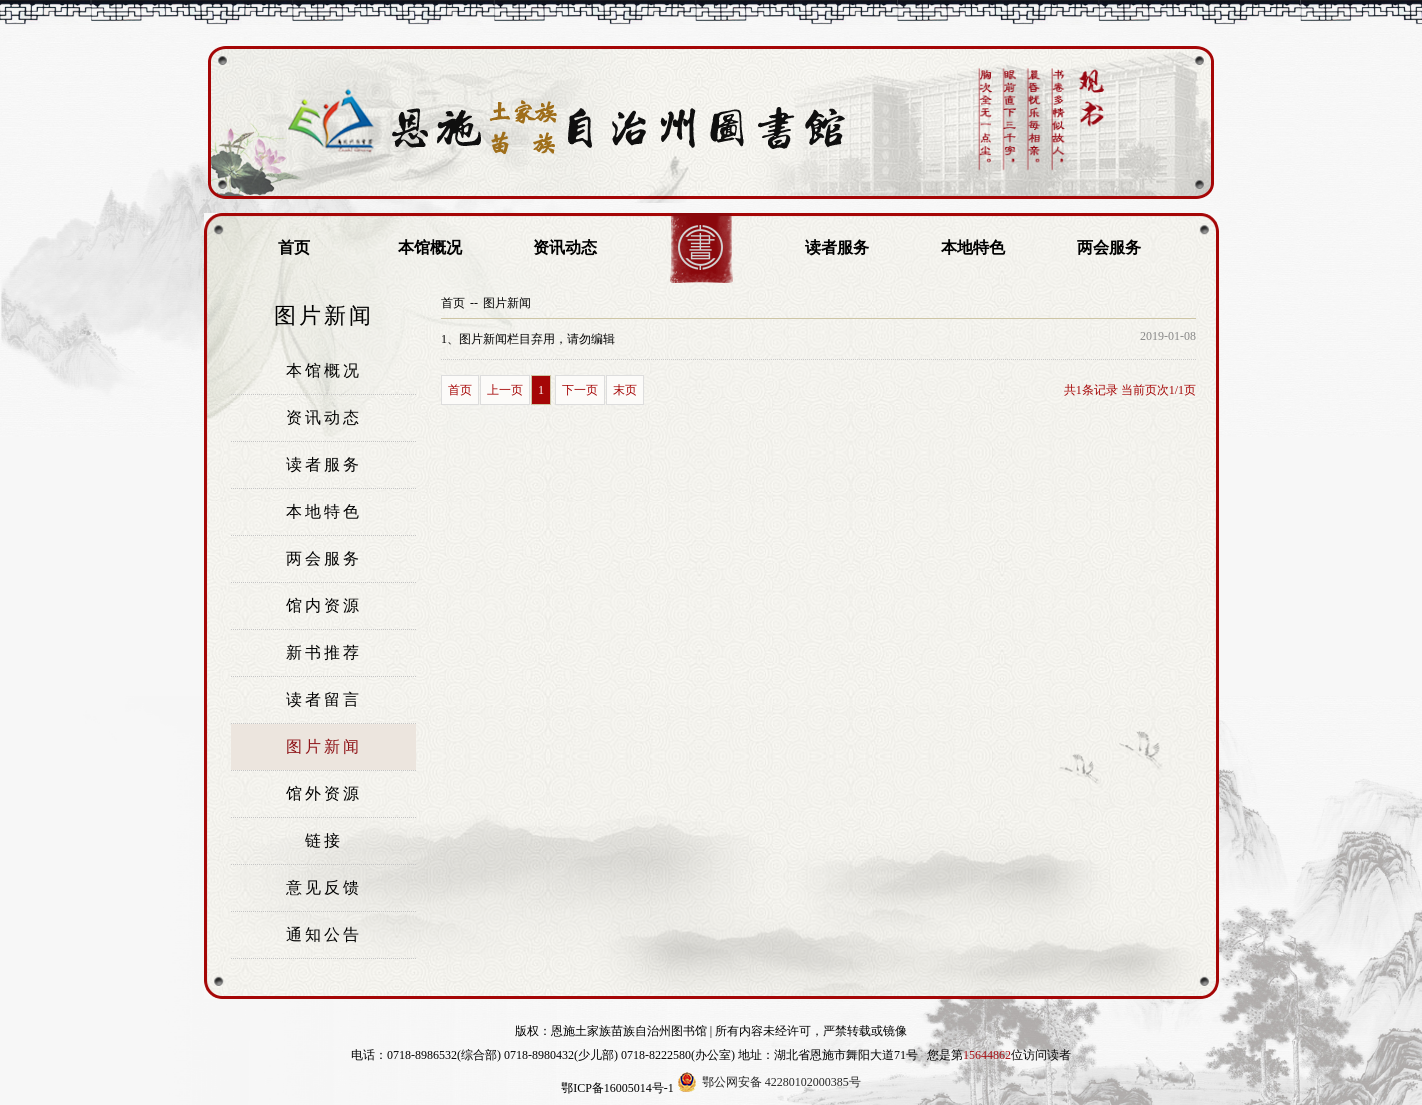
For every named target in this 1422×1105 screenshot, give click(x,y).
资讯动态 (565, 247)
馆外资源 (324, 793)
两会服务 (1109, 247)
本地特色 (973, 247)
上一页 (505, 390)
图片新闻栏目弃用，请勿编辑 (528, 339)
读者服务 (837, 247)
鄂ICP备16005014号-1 (617, 1088)
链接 (324, 840)
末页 (625, 390)
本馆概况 (430, 247)
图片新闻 (324, 746)
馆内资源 (324, 605)
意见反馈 (324, 887)
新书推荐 (324, 652)
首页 (294, 247)
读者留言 (324, 699)
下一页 (580, 390)
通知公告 (324, 934)
